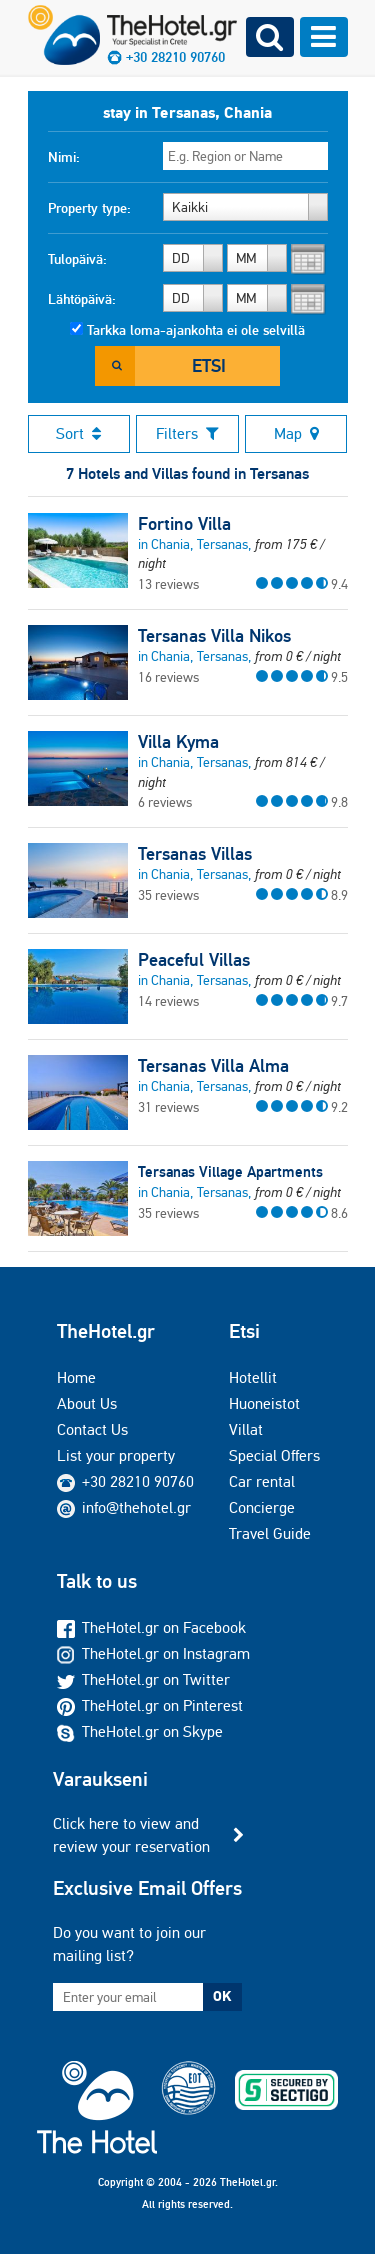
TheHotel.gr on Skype (140, 1731)
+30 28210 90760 (138, 1481)
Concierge (262, 1507)
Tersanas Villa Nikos (214, 636)
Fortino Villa (184, 524)
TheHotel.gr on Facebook (151, 1627)
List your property (116, 1455)
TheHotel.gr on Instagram (153, 1653)
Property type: (89, 208)
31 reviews (168, 1107)
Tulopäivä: (77, 259)
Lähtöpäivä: (82, 299)
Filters (187, 433)
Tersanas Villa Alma (213, 1066)
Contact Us (92, 1429)
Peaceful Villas (194, 960)
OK (222, 1996)
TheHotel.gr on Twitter (143, 1679)
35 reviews (168, 895)
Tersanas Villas (195, 854)
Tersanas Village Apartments (230, 1171)
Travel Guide (270, 1533)
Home (76, 1377)
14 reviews (168, 1001)
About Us (87, 1403)
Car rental (262, 1481)
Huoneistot (264, 1403)
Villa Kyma (178, 742)
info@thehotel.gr (124, 1507)
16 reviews (168, 677)
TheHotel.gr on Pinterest (150, 1705)
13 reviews (168, 584)
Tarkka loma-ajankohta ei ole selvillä (196, 330)
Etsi (209, 365)
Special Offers (274, 1455)
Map (296, 433)
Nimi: (64, 157)
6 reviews (165, 802)
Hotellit (253, 1377)
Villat (246, 1429)
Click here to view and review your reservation (131, 1834)
